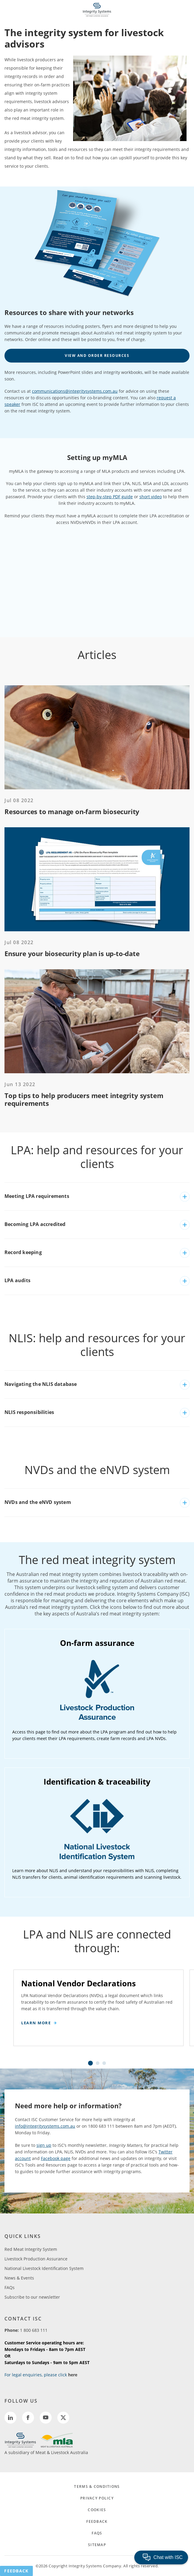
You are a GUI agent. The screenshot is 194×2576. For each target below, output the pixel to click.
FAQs (9, 2287)
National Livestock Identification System (44, 2268)
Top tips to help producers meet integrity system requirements (83, 1099)
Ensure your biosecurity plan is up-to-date (72, 953)
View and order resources (97, 355)
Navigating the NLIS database (40, 1384)
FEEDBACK (96, 2521)
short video (150, 496)
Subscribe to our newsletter (32, 2297)
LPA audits (17, 1280)
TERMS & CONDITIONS (97, 2486)
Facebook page (55, 2158)
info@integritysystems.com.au (45, 2126)
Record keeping (23, 1252)
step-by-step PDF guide (110, 496)
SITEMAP (97, 2544)
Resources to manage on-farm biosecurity (71, 811)
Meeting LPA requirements (36, 1196)
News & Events (19, 2278)
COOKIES (97, 2509)
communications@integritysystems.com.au (75, 391)
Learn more (36, 2022)
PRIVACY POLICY (97, 2498)
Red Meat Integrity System (30, 2249)
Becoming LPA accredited (35, 1224)
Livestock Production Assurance (35, 2259)
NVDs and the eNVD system (37, 1502)
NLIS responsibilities (29, 1412)
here (72, 2375)
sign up (43, 2145)
